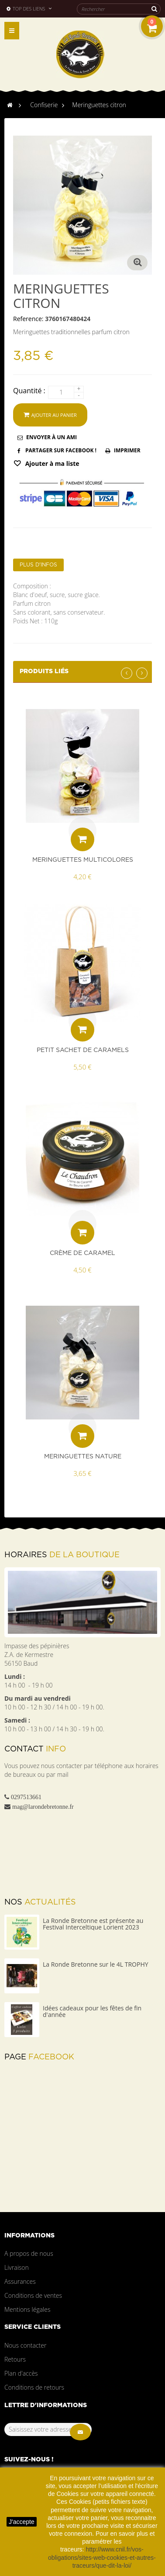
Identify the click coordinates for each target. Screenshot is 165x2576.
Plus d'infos (38, 564)
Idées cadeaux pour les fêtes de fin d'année (92, 2011)
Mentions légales (27, 2309)
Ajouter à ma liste (51, 463)
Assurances (20, 2281)
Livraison (16, 2267)
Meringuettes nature (82, 1457)
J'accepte (21, 2521)
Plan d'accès (21, 2373)
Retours (15, 2359)
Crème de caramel (82, 1253)
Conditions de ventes (33, 2295)
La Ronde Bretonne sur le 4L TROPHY (95, 1964)
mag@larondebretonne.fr (43, 1807)
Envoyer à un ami (51, 437)
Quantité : (29, 390)
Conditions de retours (34, 2387)
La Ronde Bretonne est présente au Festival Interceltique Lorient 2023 (93, 1923)
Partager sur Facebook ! (60, 450)
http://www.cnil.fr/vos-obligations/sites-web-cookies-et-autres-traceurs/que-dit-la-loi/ (102, 2557)
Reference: (28, 319)
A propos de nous (28, 2253)
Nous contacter (25, 2345)
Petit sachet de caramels (83, 1050)
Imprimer (127, 450)
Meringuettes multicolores (82, 860)
